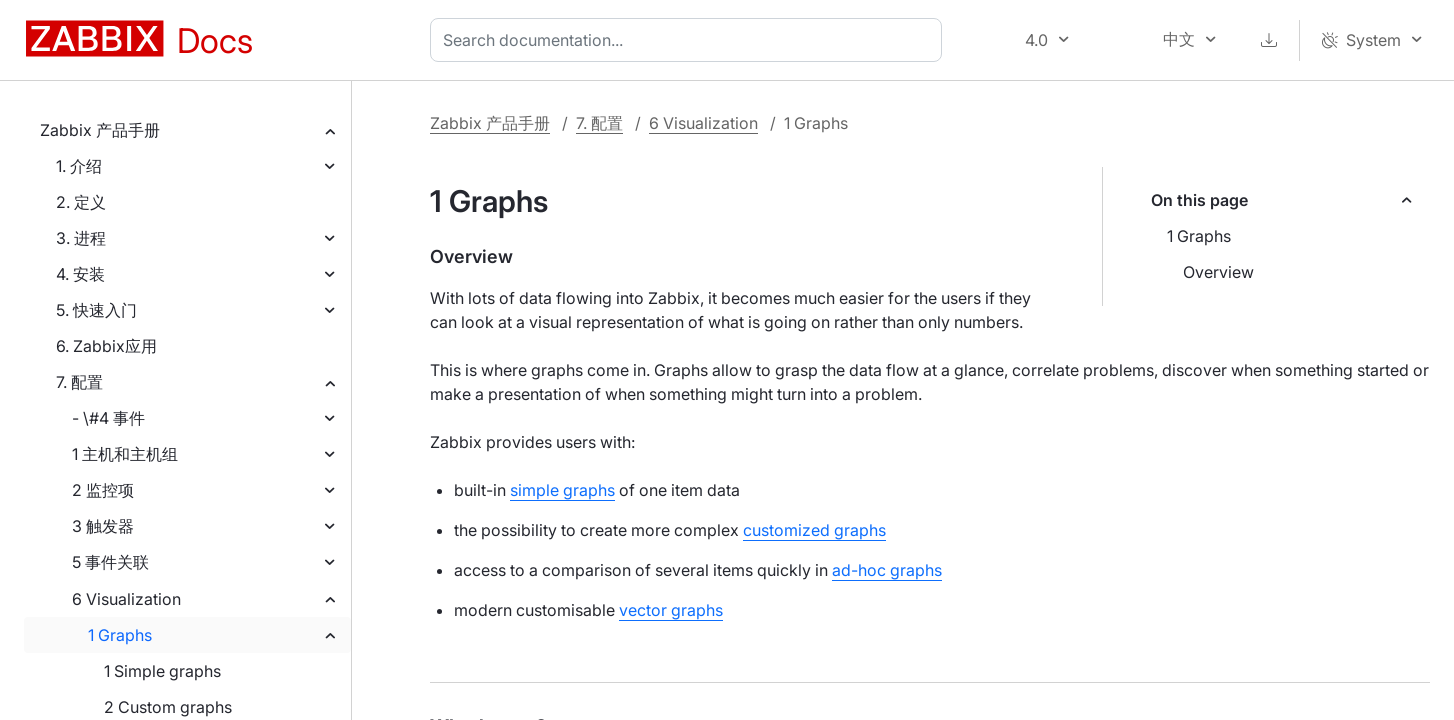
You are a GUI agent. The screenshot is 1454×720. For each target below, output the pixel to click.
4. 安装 (80, 274)
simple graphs (562, 490)
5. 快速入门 (96, 310)
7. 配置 (79, 382)
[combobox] (690, 40)
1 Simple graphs (162, 671)
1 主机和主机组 (125, 454)
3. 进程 (81, 238)
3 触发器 (103, 526)
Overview (1218, 272)
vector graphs (671, 610)
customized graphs (814, 530)
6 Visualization (126, 599)
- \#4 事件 (108, 418)
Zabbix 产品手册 (100, 130)
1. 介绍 (79, 166)
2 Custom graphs (168, 707)
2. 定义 (81, 202)
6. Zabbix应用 (106, 346)
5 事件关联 (110, 562)
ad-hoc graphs (887, 570)
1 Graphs (120, 635)
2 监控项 (103, 490)
